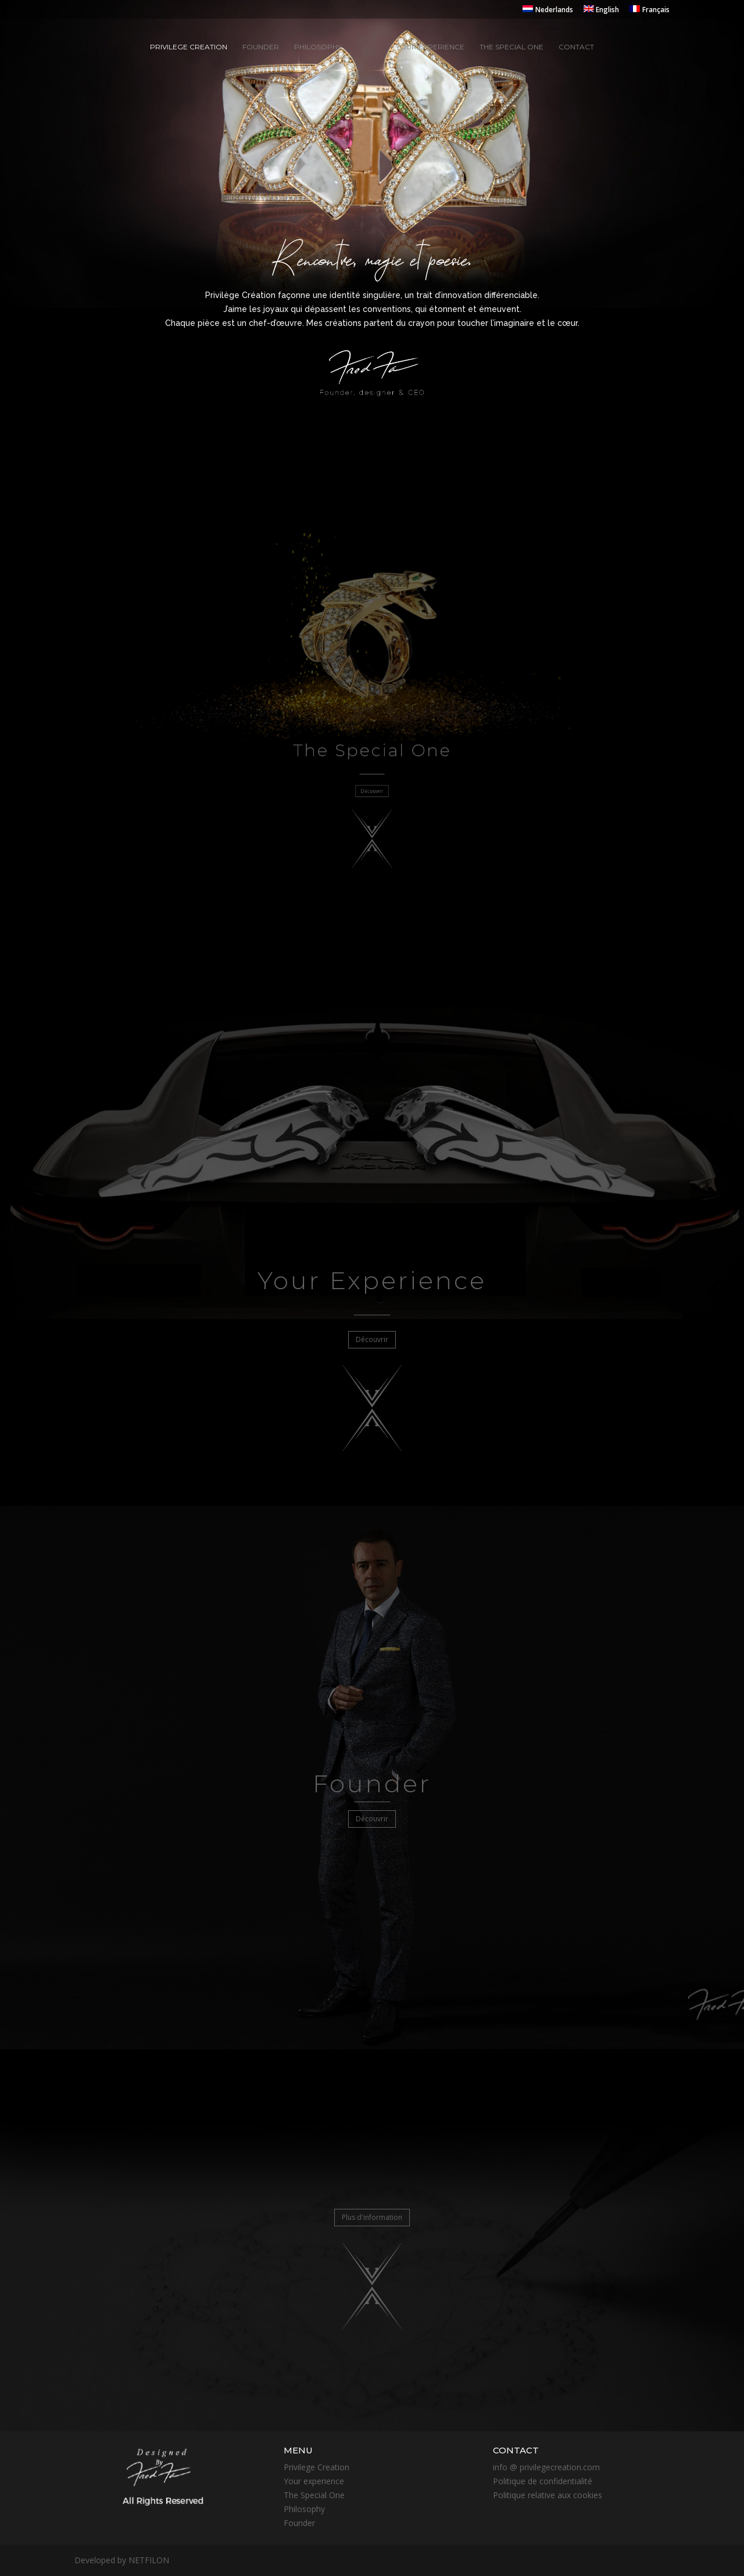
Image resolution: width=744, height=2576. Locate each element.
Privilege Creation (316, 2467)
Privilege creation (188, 47)
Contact (576, 47)
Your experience (430, 47)
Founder (260, 47)
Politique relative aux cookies (547, 2494)
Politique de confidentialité (542, 2481)
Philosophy (318, 47)
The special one (511, 47)
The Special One (314, 2494)
